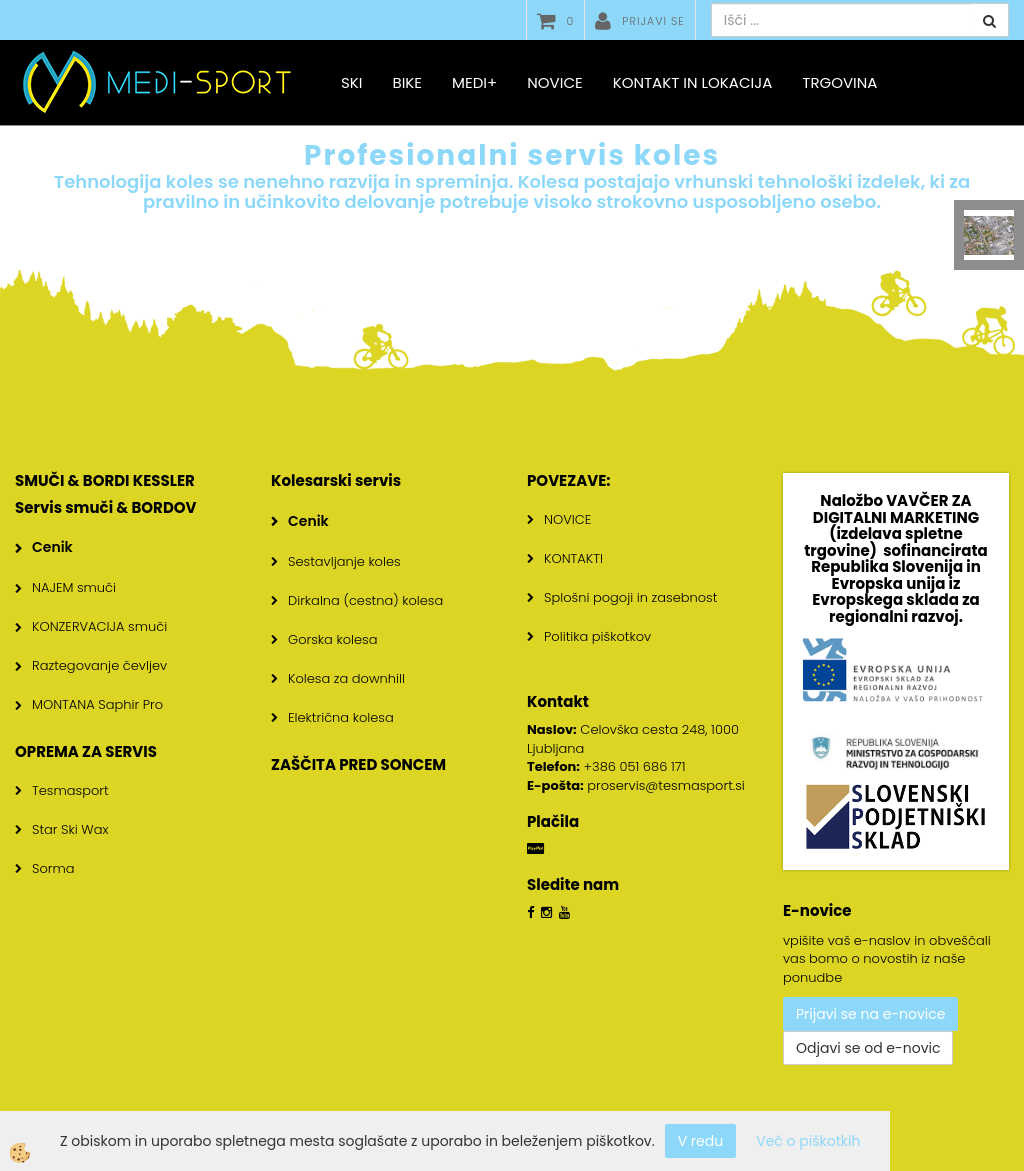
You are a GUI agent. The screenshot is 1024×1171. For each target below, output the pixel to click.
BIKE (407, 82)
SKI (351, 82)
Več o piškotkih (808, 1141)
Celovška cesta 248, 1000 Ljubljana (633, 739)
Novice (554, 82)
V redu (701, 1141)
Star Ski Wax (70, 829)
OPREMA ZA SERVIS (86, 751)
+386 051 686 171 (635, 766)
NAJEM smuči (74, 587)
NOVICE (567, 519)
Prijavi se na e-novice (870, 1014)
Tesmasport (70, 790)
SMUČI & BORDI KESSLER (105, 480)
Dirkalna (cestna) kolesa (365, 600)
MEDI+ (474, 82)
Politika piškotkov (597, 636)
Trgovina (839, 82)
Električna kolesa (341, 717)
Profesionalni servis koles (512, 155)
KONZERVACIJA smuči (99, 626)
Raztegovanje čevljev (99, 665)
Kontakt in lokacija (693, 82)
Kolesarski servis (336, 480)
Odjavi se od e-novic (868, 1048)
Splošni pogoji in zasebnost (630, 597)
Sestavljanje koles (344, 561)
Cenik (52, 547)
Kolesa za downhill (346, 678)
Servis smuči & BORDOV (106, 507)
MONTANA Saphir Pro (97, 704)
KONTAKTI (573, 558)
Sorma (53, 868)
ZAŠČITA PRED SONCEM (358, 764)
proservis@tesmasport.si (665, 785)
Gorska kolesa (332, 639)
